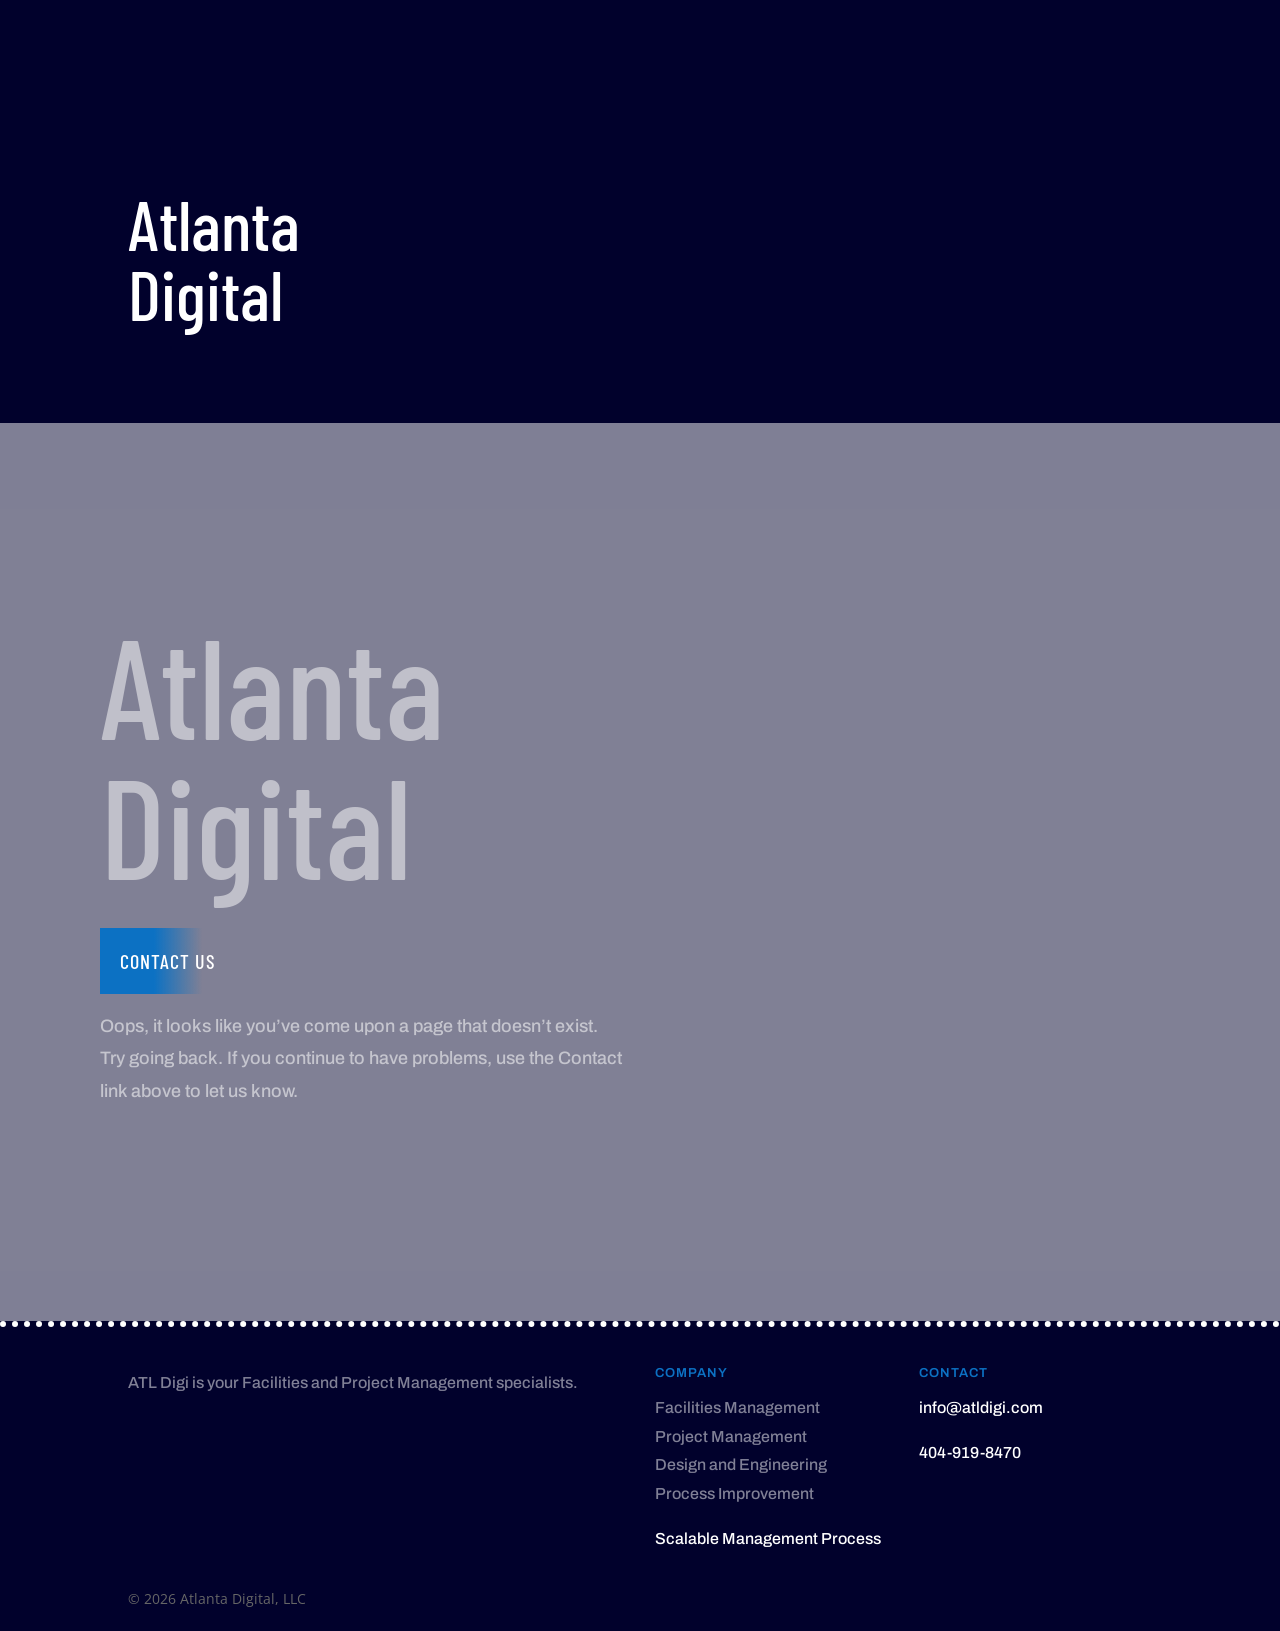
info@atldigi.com (981, 1407)
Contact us (168, 961)
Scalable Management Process (768, 1538)
